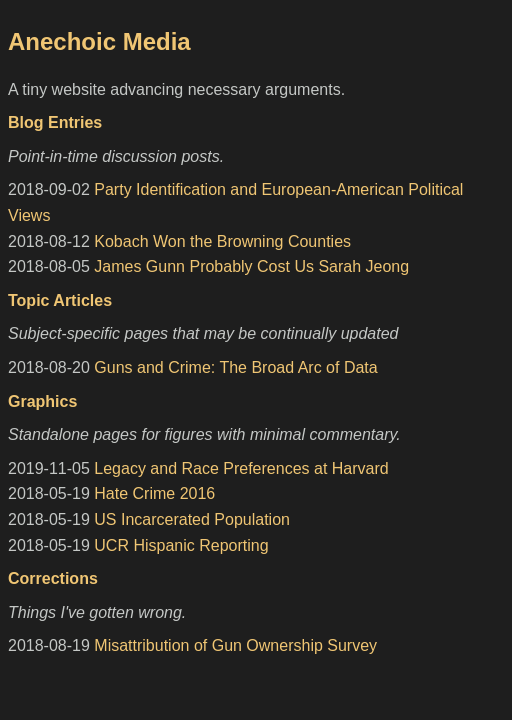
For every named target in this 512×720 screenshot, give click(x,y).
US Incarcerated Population (192, 519)
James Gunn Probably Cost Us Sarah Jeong (251, 266)
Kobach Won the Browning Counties (222, 241)
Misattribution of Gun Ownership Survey (235, 645)
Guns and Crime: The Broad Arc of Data (235, 367)
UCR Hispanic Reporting (181, 545)
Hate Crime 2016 (154, 493)
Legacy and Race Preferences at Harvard (241, 468)
